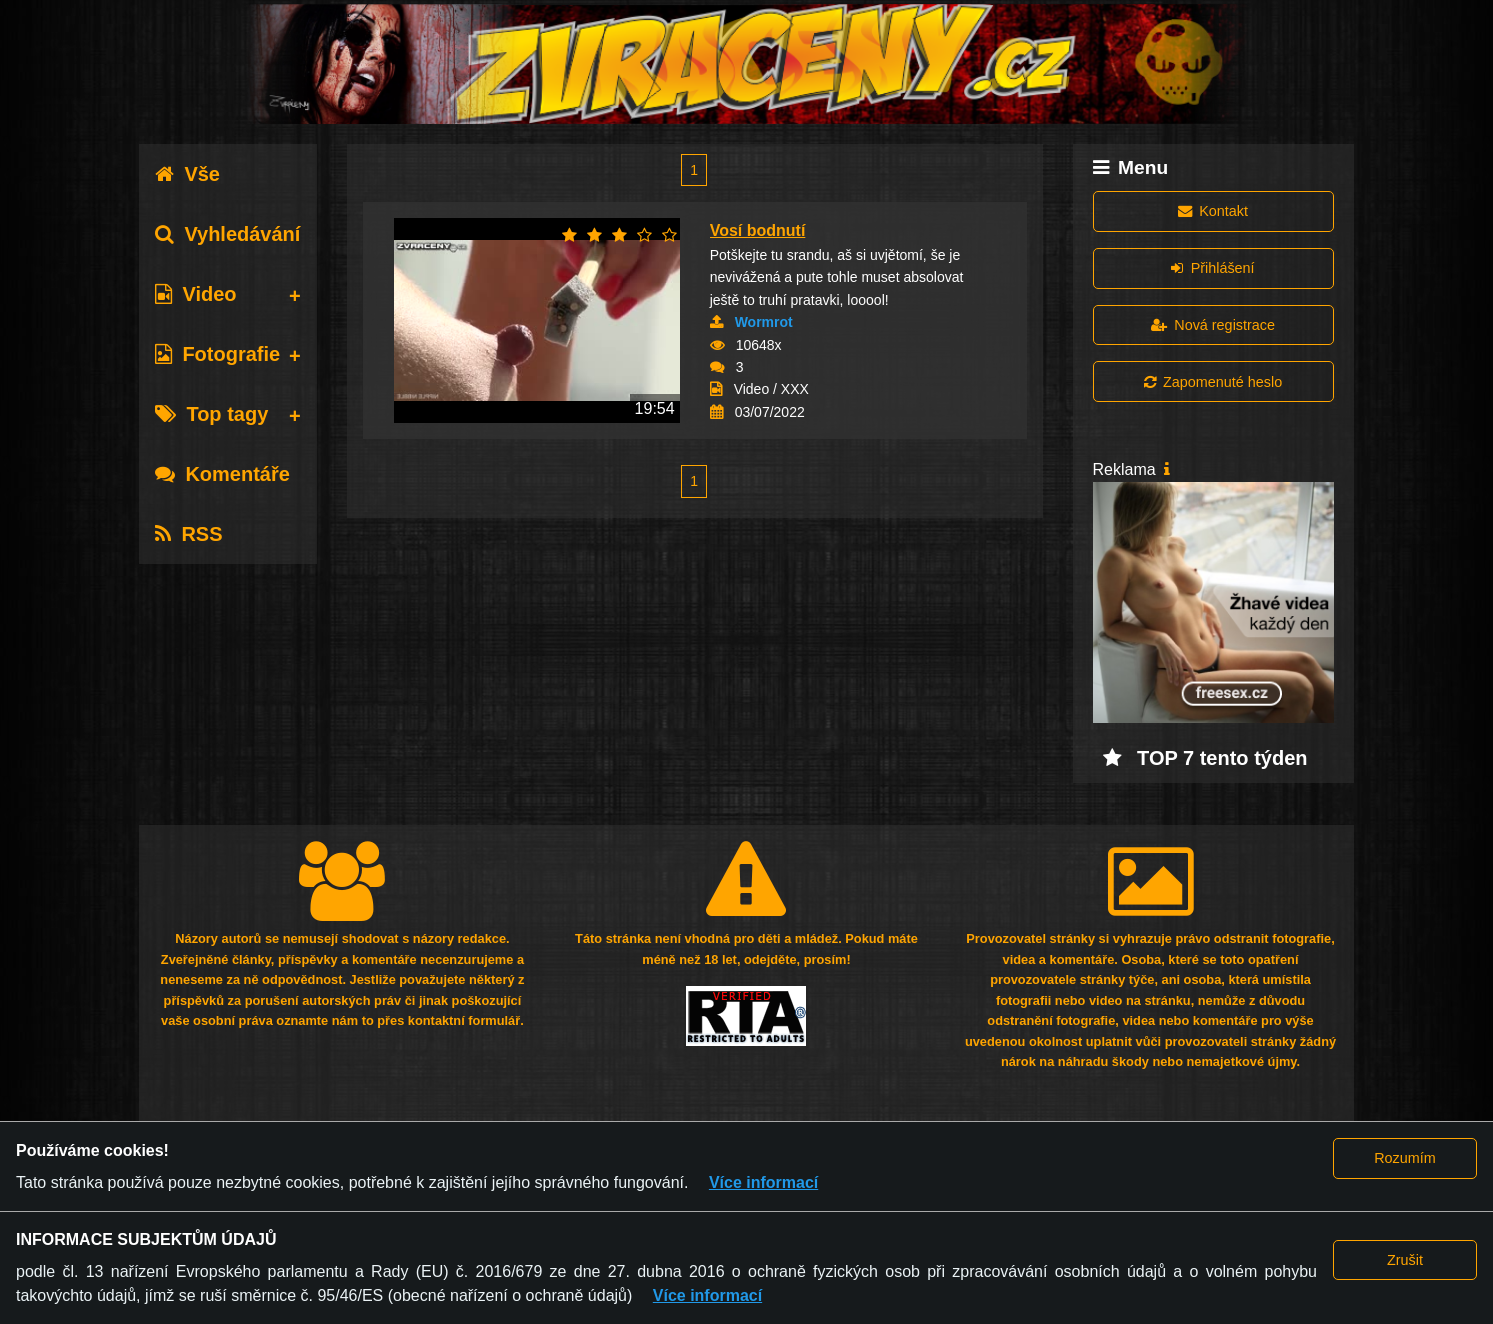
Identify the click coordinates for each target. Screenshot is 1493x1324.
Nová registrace (1213, 325)
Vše (187, 174)
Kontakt (1213, 211)
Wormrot (764, 322)
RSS (188, 534)
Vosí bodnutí (758, 230)
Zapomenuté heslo (1213, 382)
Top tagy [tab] (211, 414)
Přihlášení (1212, 268)
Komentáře (222, 474)
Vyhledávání (227, 234)
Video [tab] (195, 294)
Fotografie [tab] (217, 354)
